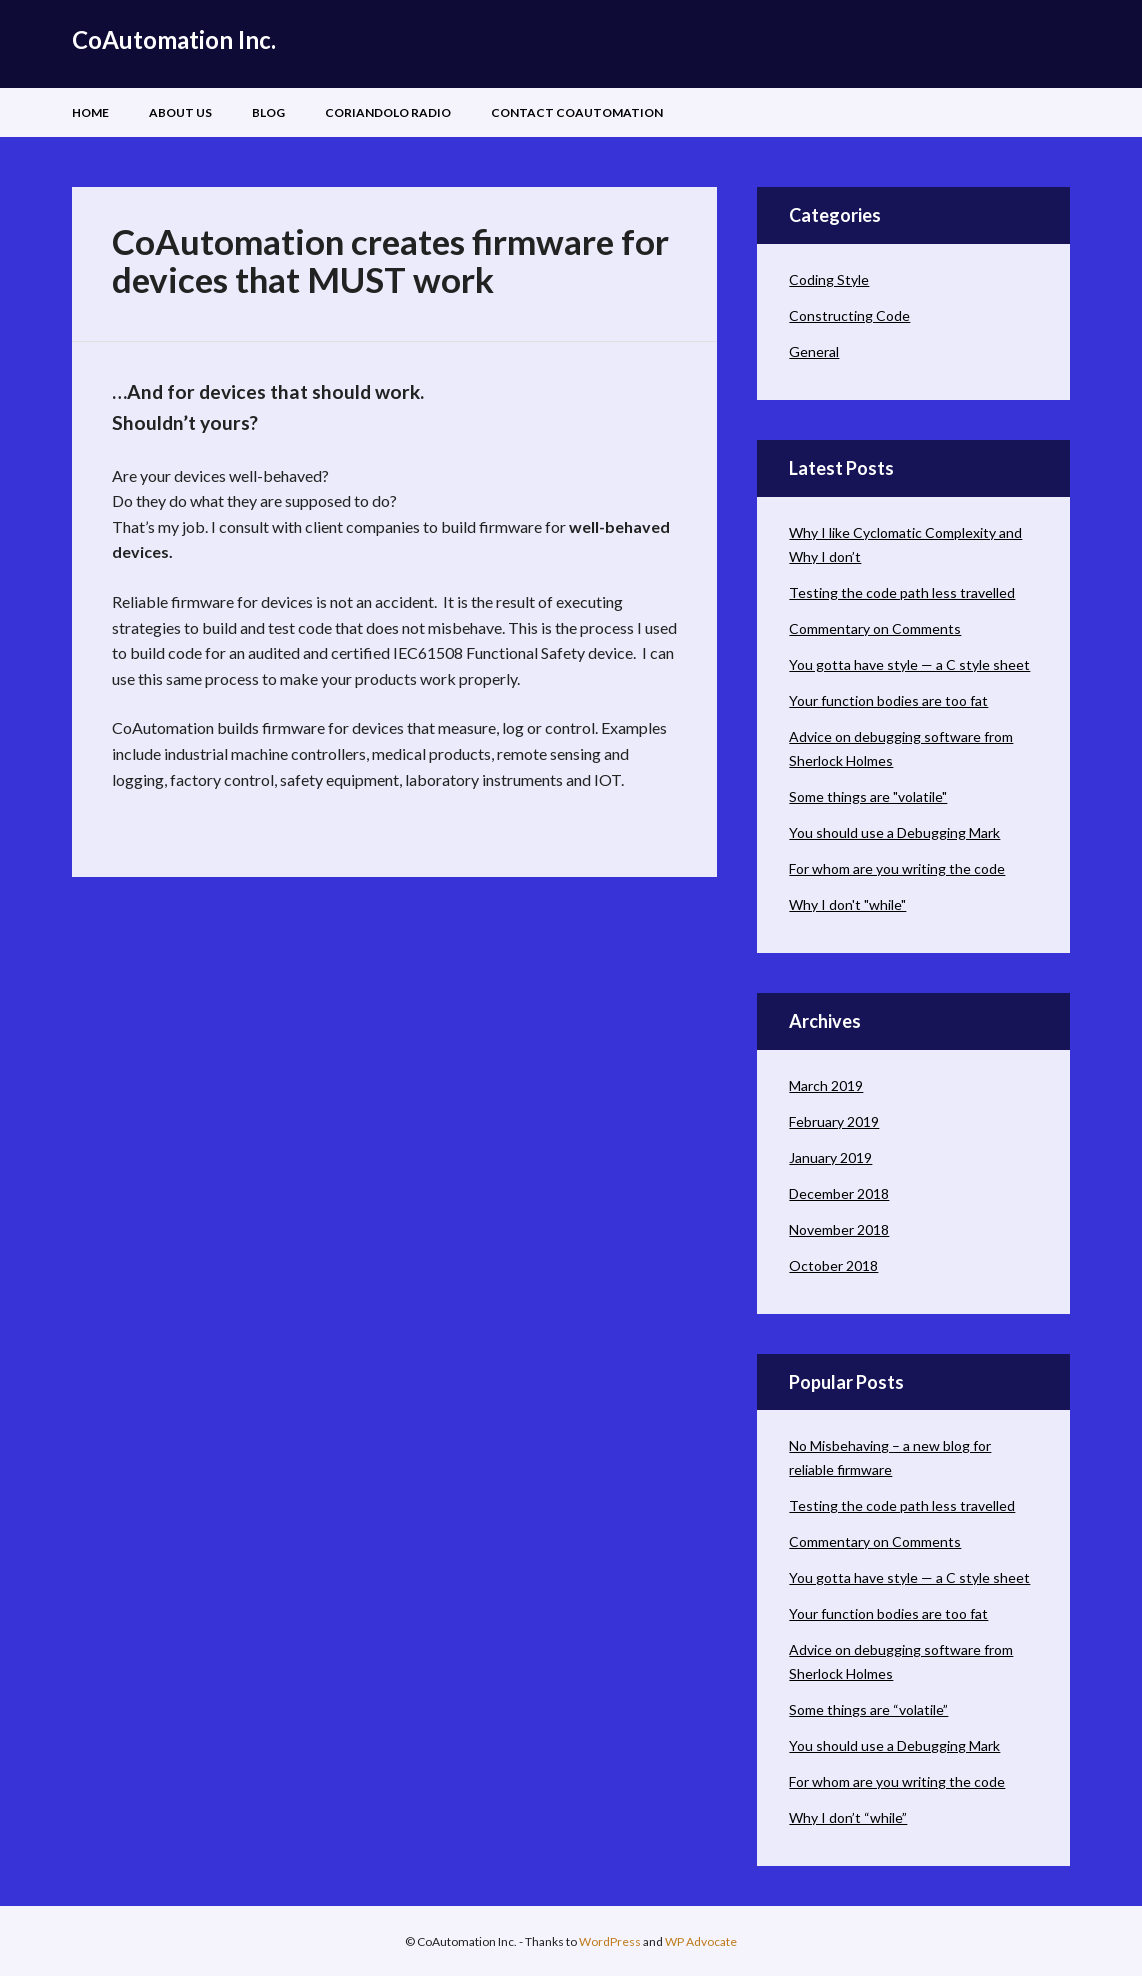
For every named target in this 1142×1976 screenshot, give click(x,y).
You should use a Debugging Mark (894, 832)
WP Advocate (701, 1941)
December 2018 (839, 1193)
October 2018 (833, 1265)
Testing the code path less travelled (902, 592)
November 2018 (839, 1229)
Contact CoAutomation (577, 112)
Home (90, 112)
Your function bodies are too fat (888, 700)
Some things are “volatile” (868, 1709)
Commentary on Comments (875, 628)
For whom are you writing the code (897, 868)
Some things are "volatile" (868, 796)
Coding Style (829, 279)
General (814, 351)
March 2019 (826, 1085)
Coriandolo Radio (388, 112)
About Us (180, 112)
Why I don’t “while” (848, 1817)
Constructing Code (849, 315)
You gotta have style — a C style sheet (909, 664)
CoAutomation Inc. (174, 39)
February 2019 (834, 1121)
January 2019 (830, 1157)
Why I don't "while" (847, 904)
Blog (268, 112)
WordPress (610, 1941)
